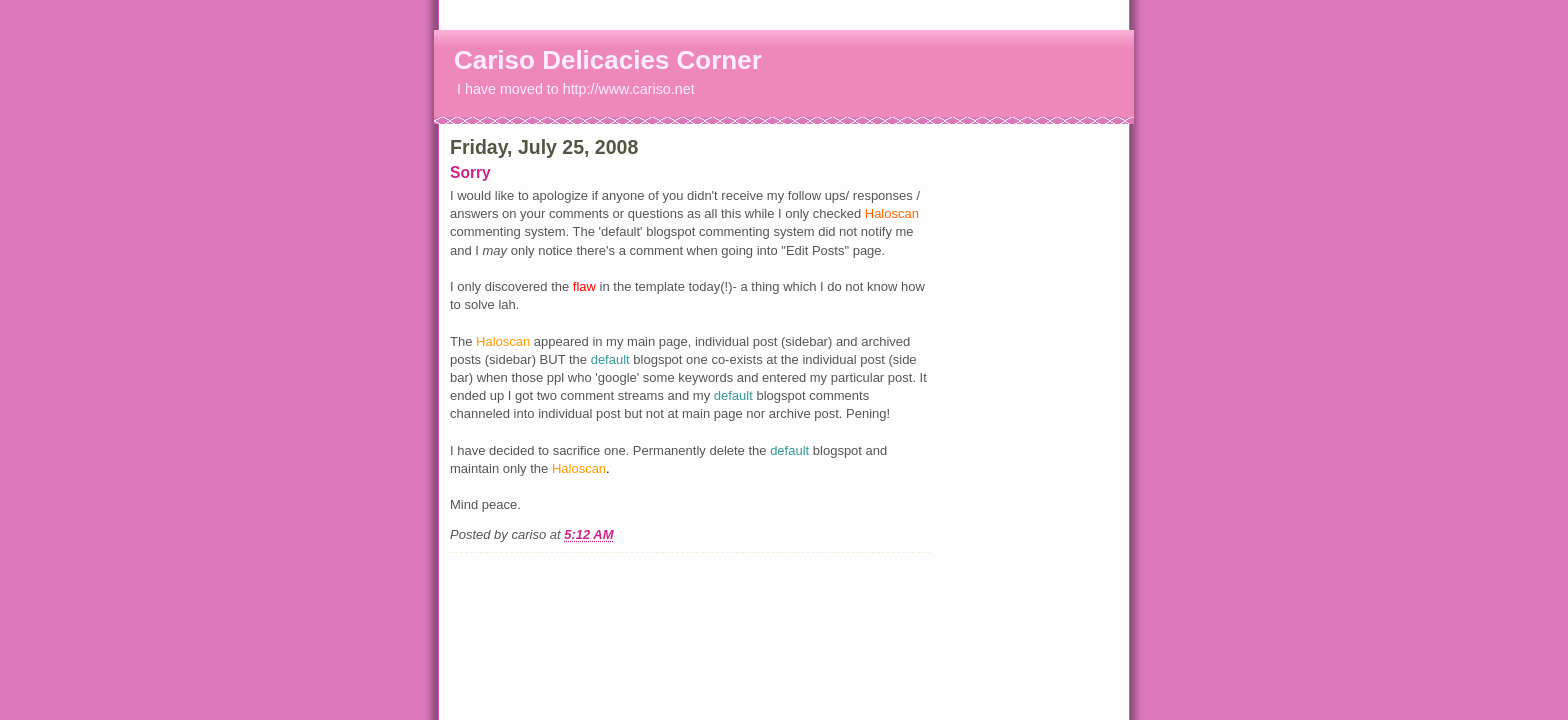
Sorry (470, 172)
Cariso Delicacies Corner (608, 60)
